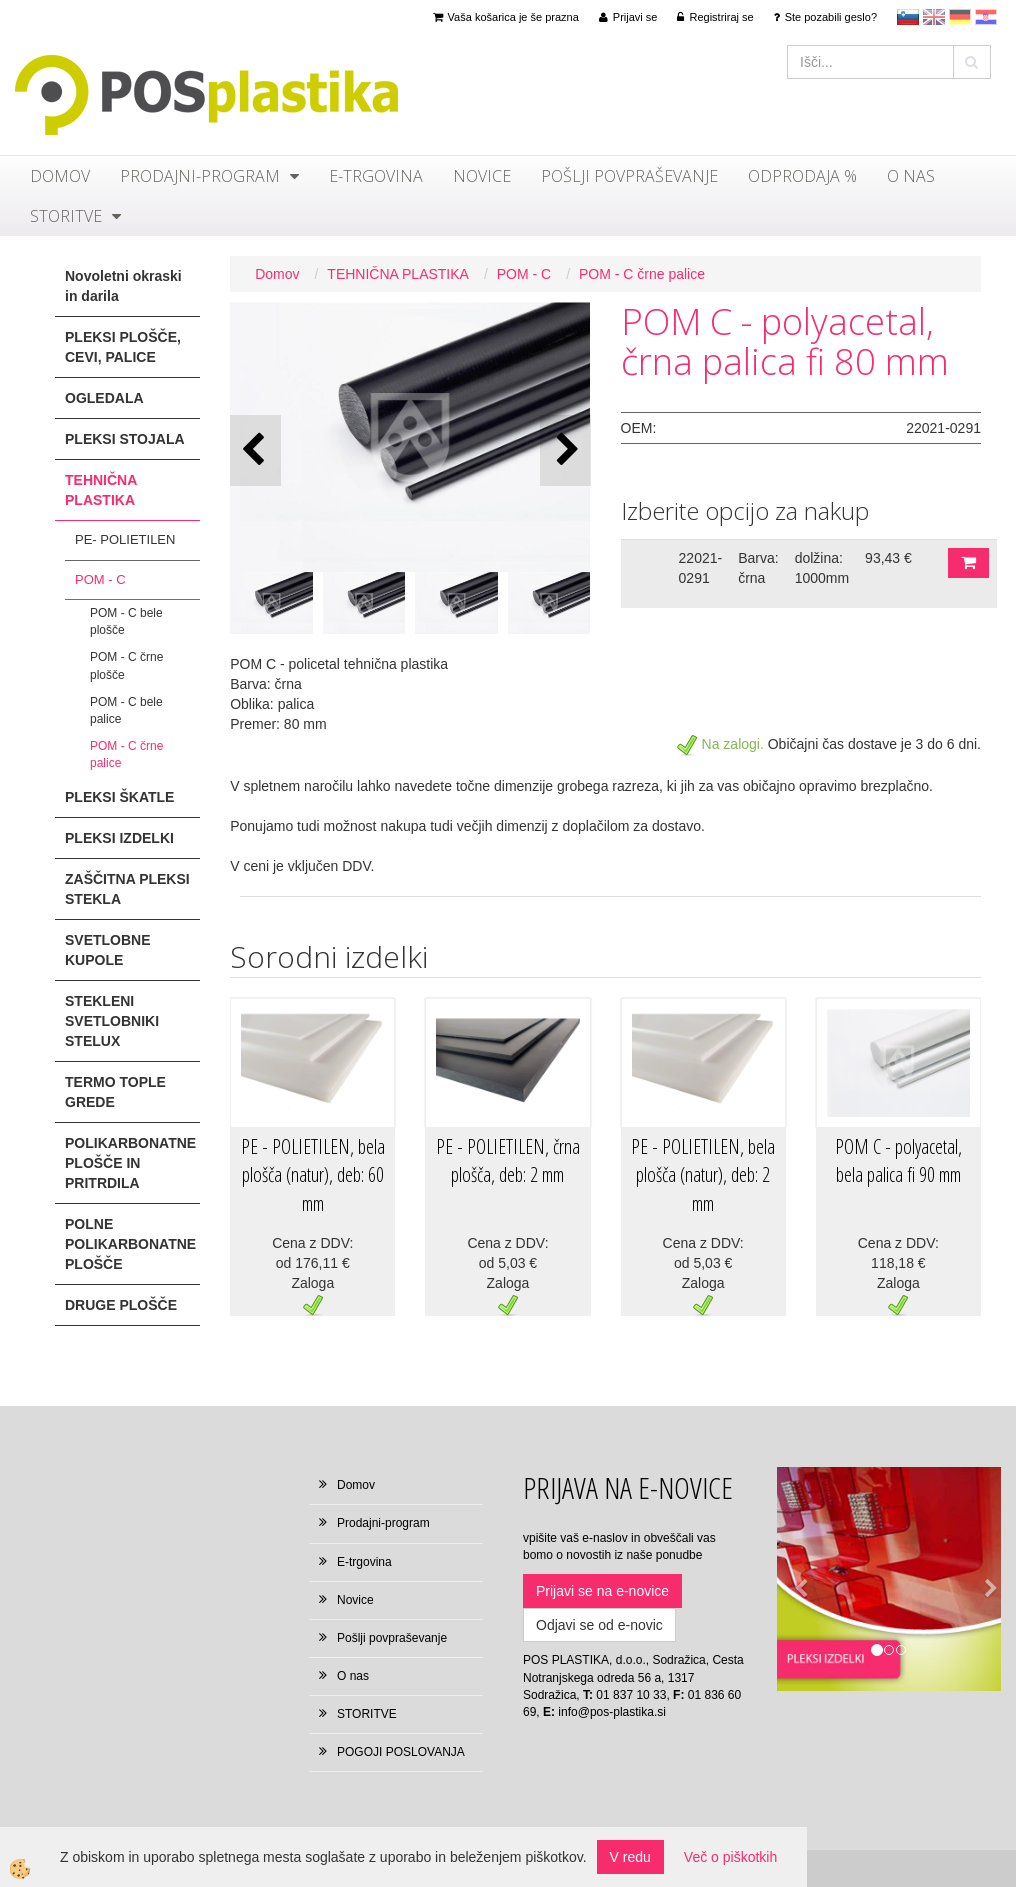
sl (908, 17)
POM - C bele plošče (126, 621)
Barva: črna (758, 568)
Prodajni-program (200, 176)
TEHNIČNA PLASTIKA (398, 274)
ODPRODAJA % (802, 176)
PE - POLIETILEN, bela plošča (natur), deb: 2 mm (703, 1175)
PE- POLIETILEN (125, 539)
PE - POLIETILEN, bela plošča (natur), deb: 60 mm (313, 1175)
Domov (60, 176)
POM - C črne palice (126, 754)
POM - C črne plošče (126, 665)
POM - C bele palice (126, 710)
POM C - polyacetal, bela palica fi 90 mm (898, 1161)
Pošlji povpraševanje (629, 176)
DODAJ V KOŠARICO (968, 563)
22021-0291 (701, 568)
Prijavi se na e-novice (602, 1591)
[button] (565, 450)
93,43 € (888, 558)
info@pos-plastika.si (612, 1712)
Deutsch (960, 17)
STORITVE (66, 216)
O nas (911, 176)
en (934, 17)
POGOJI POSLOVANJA (401, 1752)
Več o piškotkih (730, 1857)
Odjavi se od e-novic (599, 1625)
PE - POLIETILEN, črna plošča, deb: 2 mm (508, 1161)
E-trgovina (376, 176)
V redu (630, 1857)
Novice (482, 176)
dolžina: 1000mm (822, 568)
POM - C (100, 579)
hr (986, 17)
